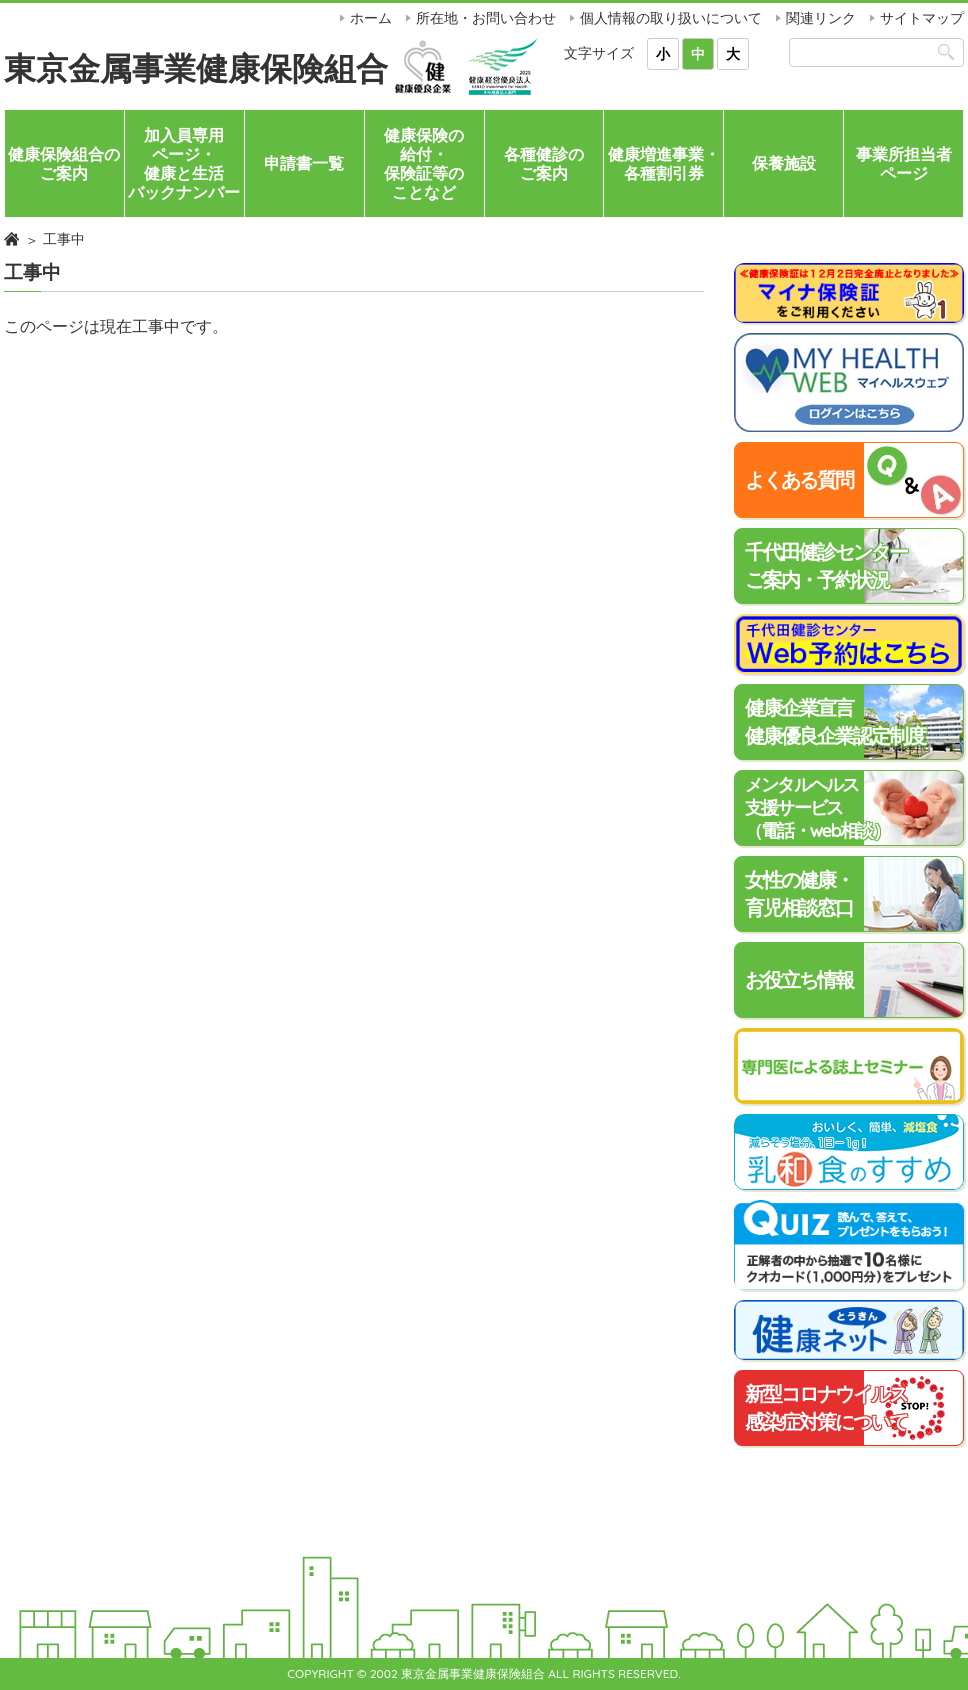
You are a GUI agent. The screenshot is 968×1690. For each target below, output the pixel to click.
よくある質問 (799, 479)
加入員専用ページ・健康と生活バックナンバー (184, 164)
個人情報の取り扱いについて (671, 18)
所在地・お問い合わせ (486, 18)
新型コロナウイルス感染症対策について (826, 1407)
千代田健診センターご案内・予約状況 (826, 565)
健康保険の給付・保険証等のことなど (424, 164)
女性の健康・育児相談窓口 (799, 893)
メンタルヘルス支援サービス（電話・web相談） (817, 808)
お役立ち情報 (799, 979)
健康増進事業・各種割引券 (664, 163)
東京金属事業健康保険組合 (196, 68)
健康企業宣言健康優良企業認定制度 (835, 721)
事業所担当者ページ (904, 163)
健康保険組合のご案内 (64, 163)
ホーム (371, 18)
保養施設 (784, 163)
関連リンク (821, 18)
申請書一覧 (304, 163)
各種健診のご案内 (544, 163)
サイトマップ (922, 18)
